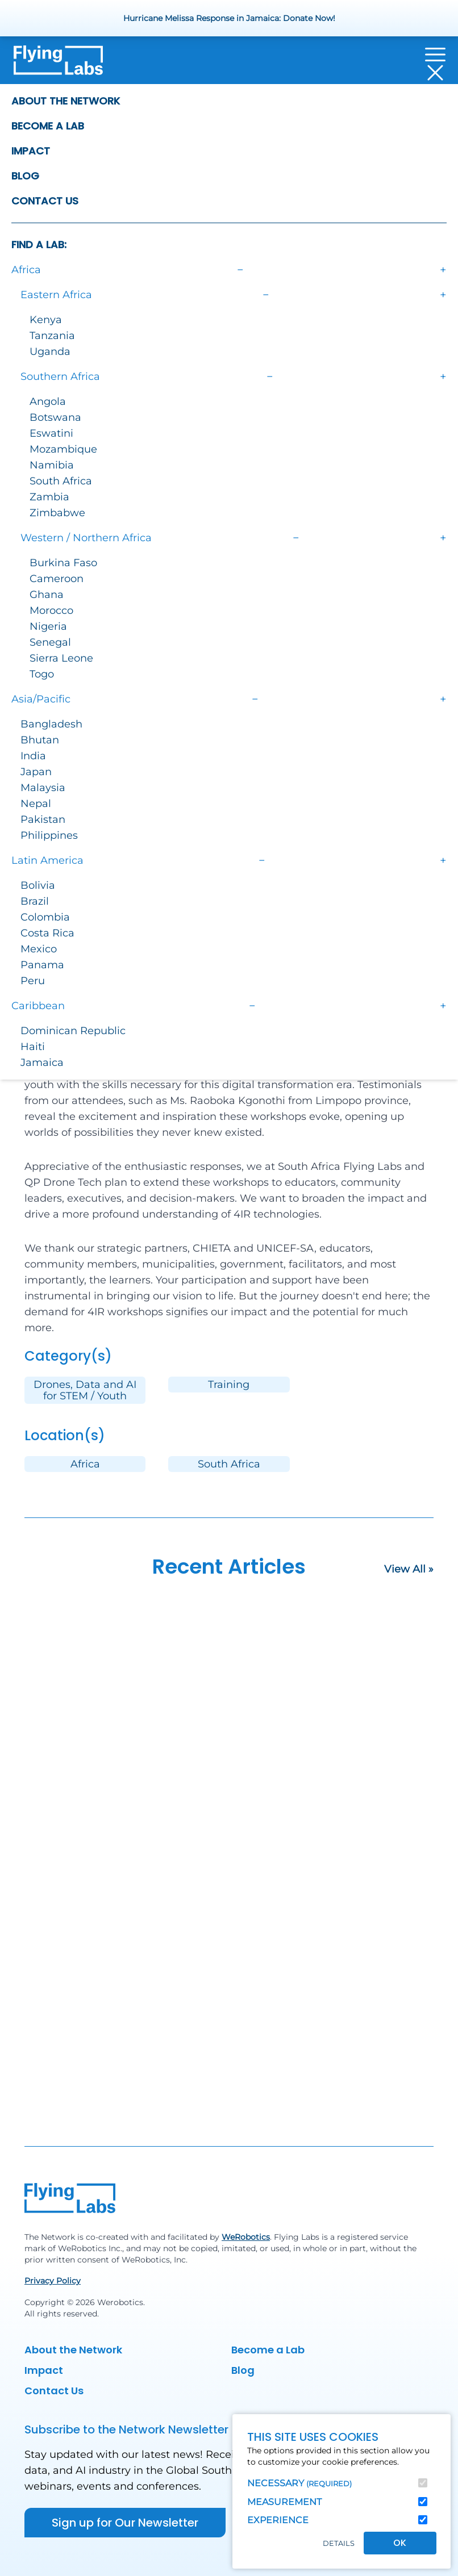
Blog (25, 176)
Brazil (34, 901)
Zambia (49, 497)
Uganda (50, 351)
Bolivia (37, 885)
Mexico (38, 949)
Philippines (49, 835)
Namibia (52, 465)
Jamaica (42, 1062)
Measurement (284, 2501)
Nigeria (48, 626)
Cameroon (57, 578)
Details (339, 2543)
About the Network (65, 101)
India (33, 756)
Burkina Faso (63, 563)
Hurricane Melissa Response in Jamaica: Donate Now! (229, 18)
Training (228, 1384)
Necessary (299, 2483)
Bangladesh (51, 724)
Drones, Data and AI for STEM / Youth (85, 1390)
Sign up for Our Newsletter (125, 2523)
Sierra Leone (61, 658)
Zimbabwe (57, 513)
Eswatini (51, 433)
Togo (42, 674)
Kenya (46, 319)
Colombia (45, 917)
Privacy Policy (52, 2281)
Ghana (47, 594)
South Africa (61, 481)
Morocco (51, 610)
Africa (85, 1464)
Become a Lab (47, 126)
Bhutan (39, 740)
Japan (36, 772)
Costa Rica (47, 933)
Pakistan (42, 819)
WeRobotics (246, 2237)
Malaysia (42, 787)
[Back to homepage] (58, 63)
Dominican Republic (73, 1030)
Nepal (35, 803)
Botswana (55, 417)
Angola (48, 401)
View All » (409, 1569)
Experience (278, 2520)
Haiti (32, 1046)
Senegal (50, 642)
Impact (30, 151)
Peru (32, 981)
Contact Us (44, 201)
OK (399, 2542)
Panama (42, 965)
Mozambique (63, 449)
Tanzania (52, 335)
